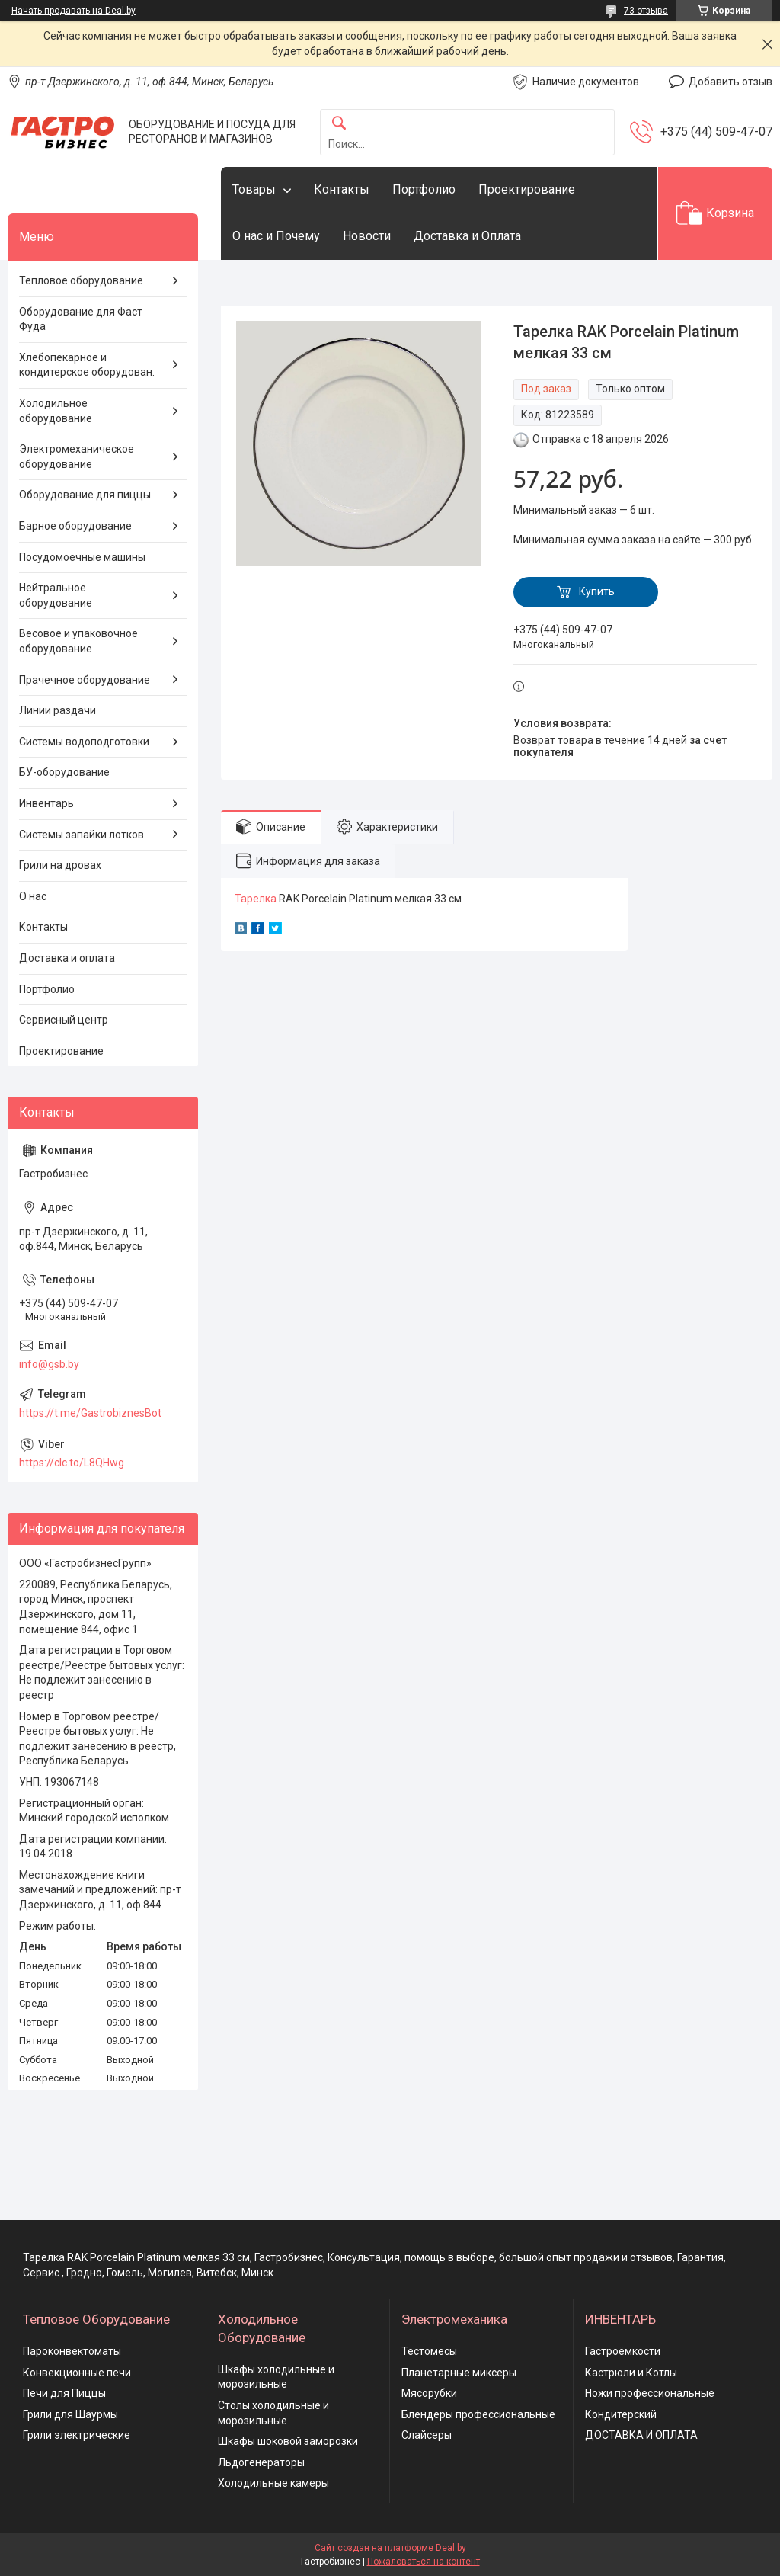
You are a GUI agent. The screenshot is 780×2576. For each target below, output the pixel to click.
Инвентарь (46, 803)
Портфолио (424, 189)
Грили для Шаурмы (70, 2414)
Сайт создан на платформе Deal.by (390, 2547)
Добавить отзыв (730, 81)
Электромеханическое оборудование (76, 456)
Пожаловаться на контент (423, 2561)
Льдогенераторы (261, 2462)
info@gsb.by (49, 1364)
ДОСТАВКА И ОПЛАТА (641, 2435)
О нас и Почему (276, 236)
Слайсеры (426, 2435)
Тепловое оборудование (81, 280)
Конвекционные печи (77, 2372)
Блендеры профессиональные (478, 2414)
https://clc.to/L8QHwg (71, 1462)
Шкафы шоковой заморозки (288, 2441)
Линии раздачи (57, 710)
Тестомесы (429, 2351)
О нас (32, 896)
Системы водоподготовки (84, 741)
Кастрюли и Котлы (631, 2372)
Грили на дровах (60, 865)
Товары (254, 189)
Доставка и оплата (67, 958)
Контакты (341, 189)
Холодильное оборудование (55, 411)
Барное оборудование (75, 526)
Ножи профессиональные (649, 2393)
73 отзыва (646, 10)
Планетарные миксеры (458, 2372)
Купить (597, 591)
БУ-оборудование (64, 772)
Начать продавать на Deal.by (73, 10)
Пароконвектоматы (72, 2351)
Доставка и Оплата (467, 236)
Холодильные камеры (273, 2483)
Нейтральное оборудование (55, 595)
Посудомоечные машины (82, 557)
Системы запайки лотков (81, 834)
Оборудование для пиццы (85, 495)
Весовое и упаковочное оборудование (78, 641)
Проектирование (526, 189)
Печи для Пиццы (64, 2393)
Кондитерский (621, 2414)
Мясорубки (429, 2393)
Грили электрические (76, 2435)
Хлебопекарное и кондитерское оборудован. (87, 365)
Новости (367, 236)
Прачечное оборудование (84, 680)
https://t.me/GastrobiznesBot (90, 1413)
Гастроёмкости (622, 2351)
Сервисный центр (63, 1020)
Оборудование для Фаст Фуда (80, 319)
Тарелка (256, 898)
